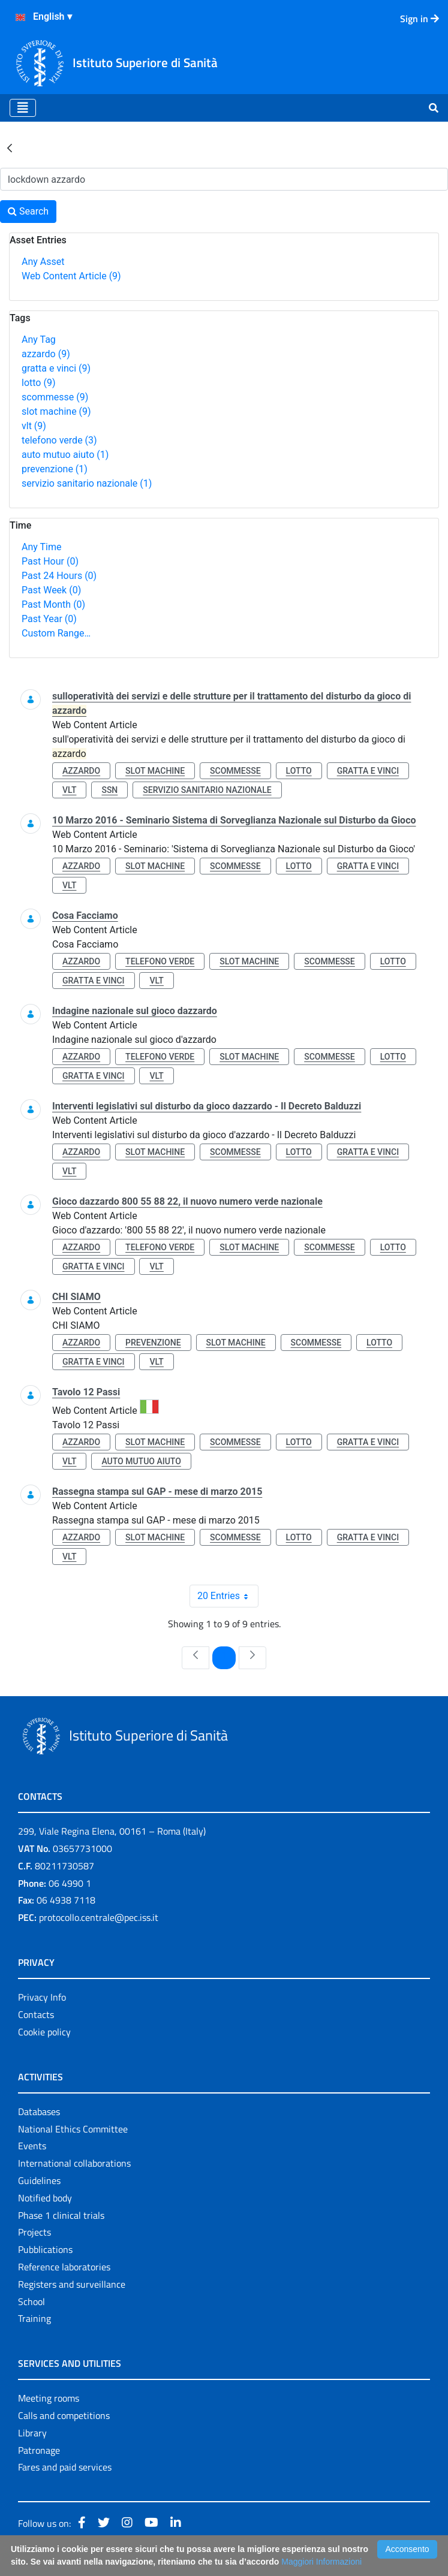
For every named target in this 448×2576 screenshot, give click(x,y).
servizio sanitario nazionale (87, 483)
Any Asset (43, 261)
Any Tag (39, 339)
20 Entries (227, 1596)
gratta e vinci (56, 368)
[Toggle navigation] (23, 108)
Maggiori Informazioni (321, 2561)
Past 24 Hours (59, 575)
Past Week (51, 590)
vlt (34, 426)
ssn (109, 790)
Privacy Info (42, 1997)
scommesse (55, 397)
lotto (38, 382)
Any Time (41, 547)
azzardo (46, 354)
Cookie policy (44, 2032)
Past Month (53, 604)
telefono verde (59, 440)
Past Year (49, 619)
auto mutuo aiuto (65, 454)
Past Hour (50, 561)
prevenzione (55, 469)
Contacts (36, 2014)
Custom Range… (56, 633)
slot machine (56, 411)
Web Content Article (71, 276)
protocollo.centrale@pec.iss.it (98, 1917)
